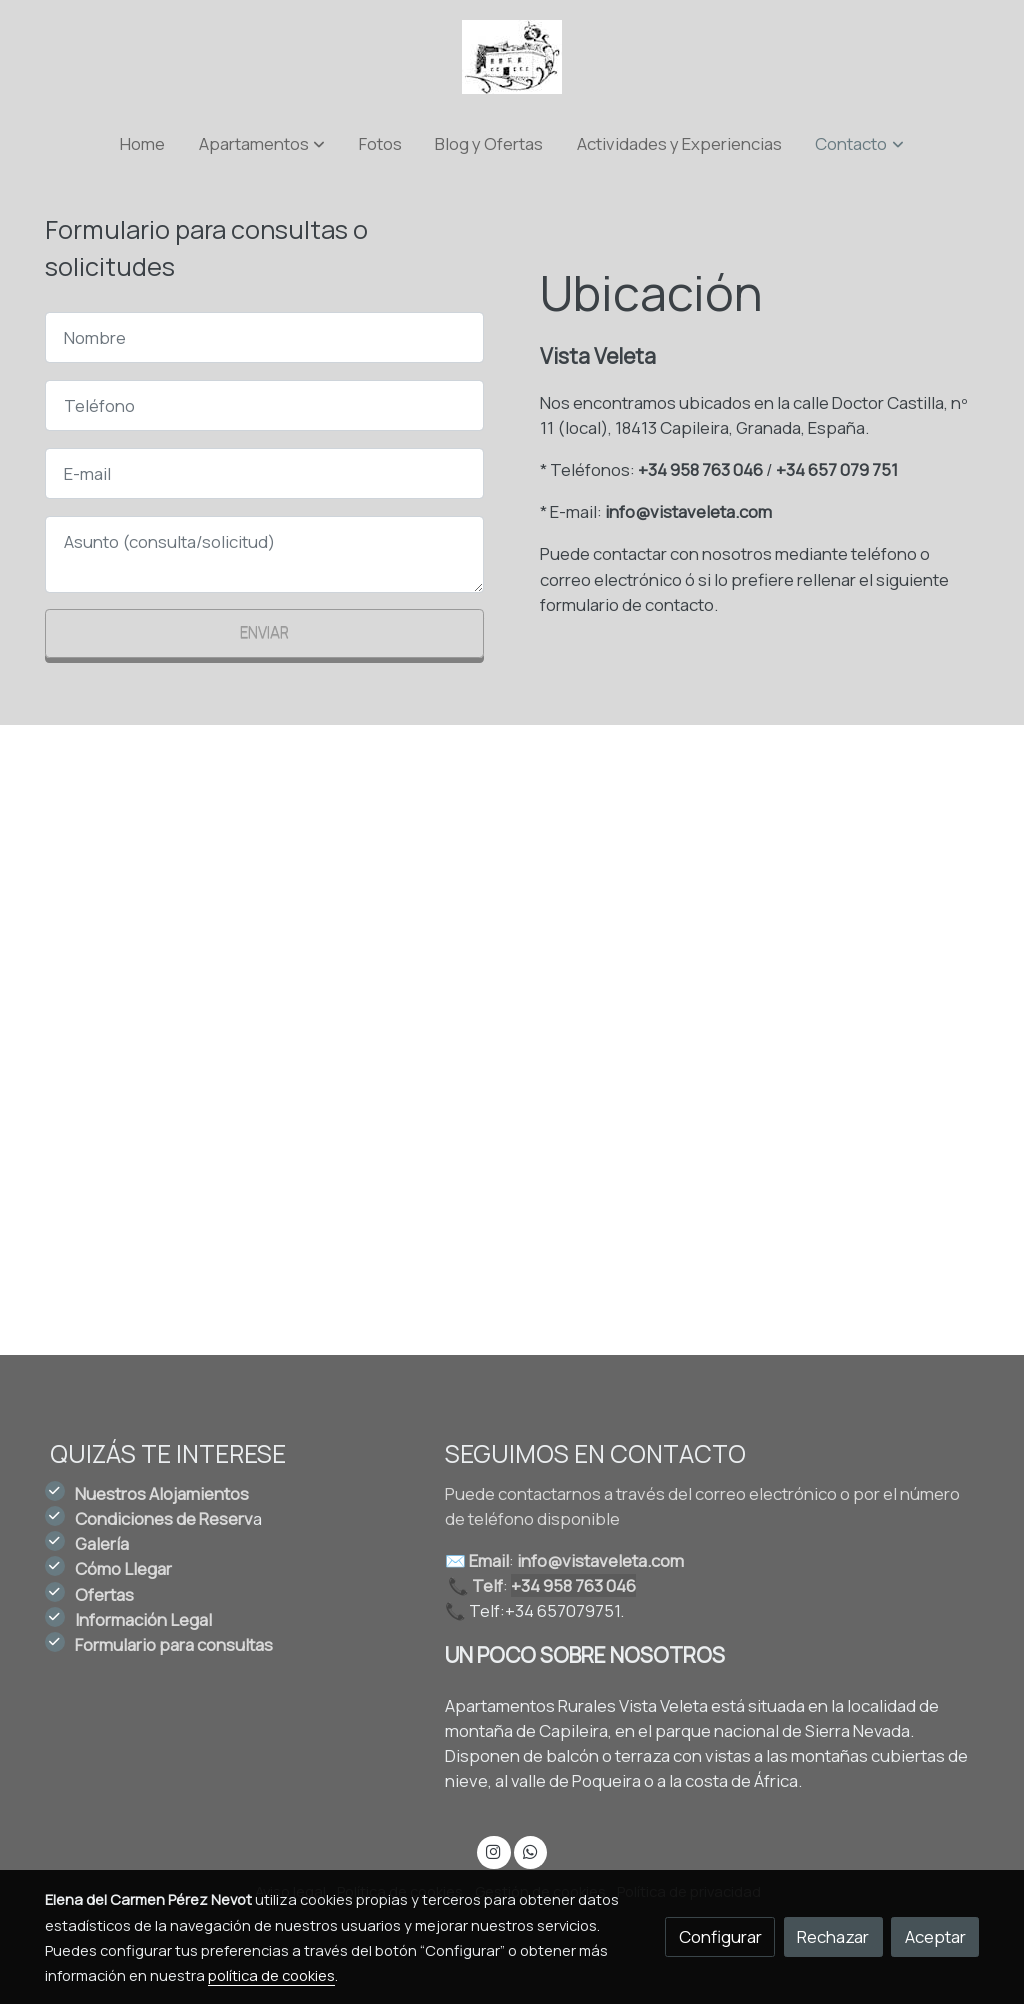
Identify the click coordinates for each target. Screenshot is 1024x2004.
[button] (262, 143)
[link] (512, 57)
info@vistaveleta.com (688, 511)
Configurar (720, 1936)
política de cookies (271, 1975)
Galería (102, 1543)
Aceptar (935, 1936)
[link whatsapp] (530, 1850)
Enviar (264, 632)
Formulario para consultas (174, 1644)
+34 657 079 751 (837, 469)
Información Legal (143, 1619)
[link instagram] (494, 1850)
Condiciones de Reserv (164, 1518)
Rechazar (833, 1936)
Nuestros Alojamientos (162, 1493)
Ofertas (104, 1594)
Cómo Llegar (123, 1568)
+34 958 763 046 (700, 469)
